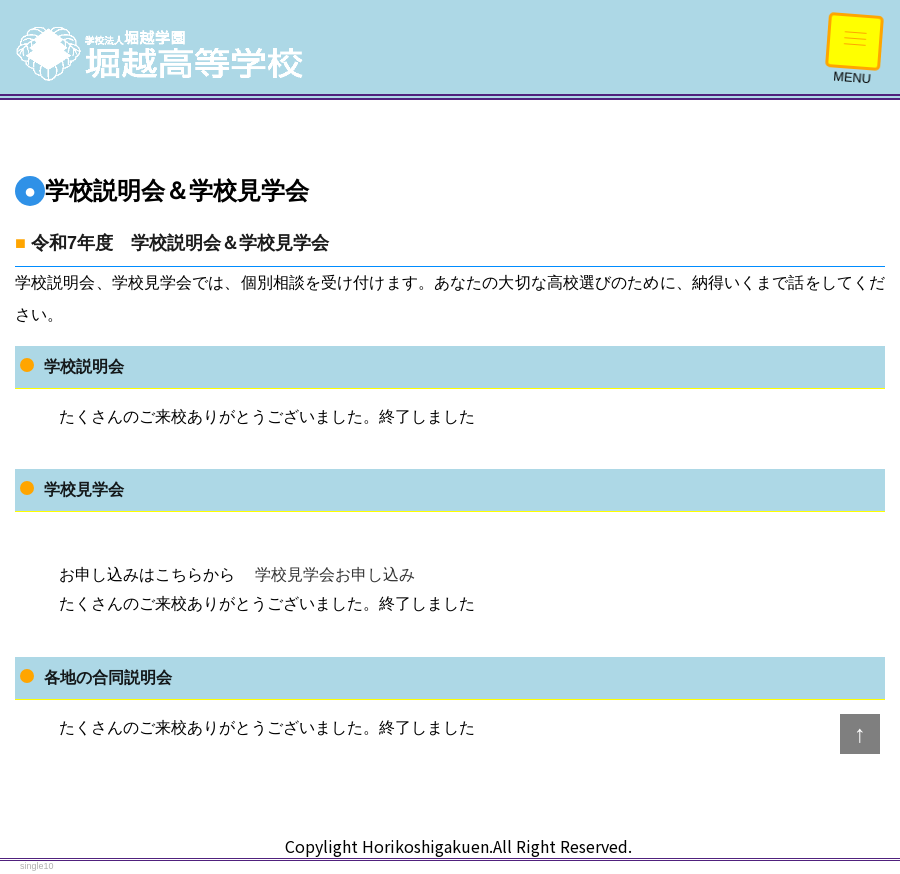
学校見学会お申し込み (333, 574)
